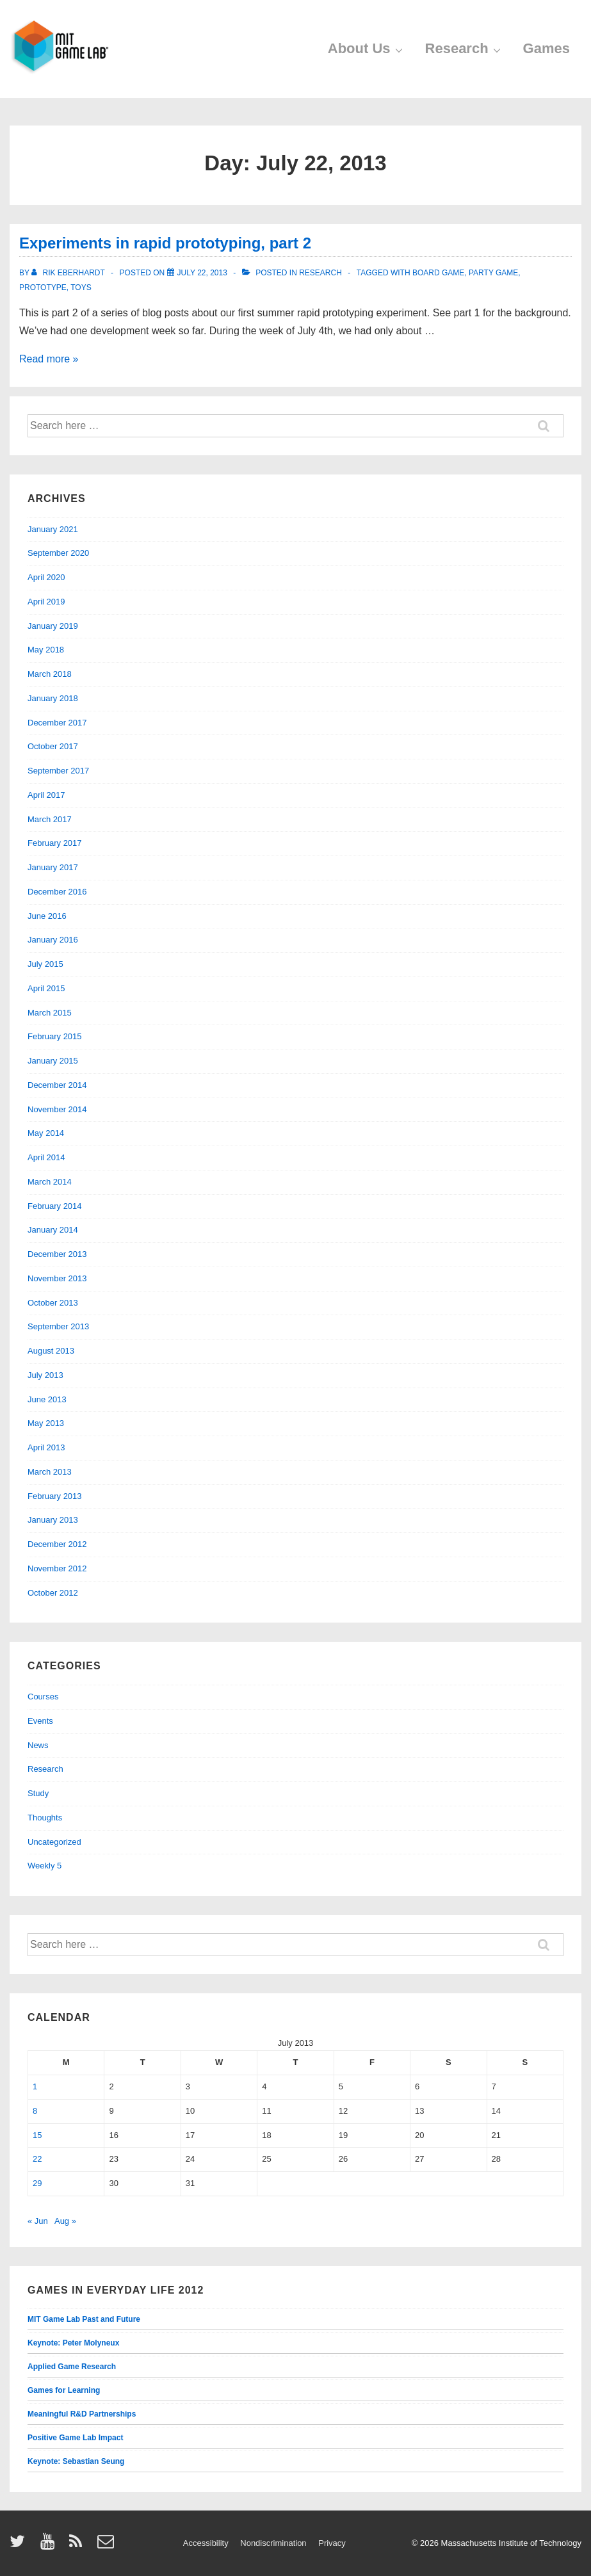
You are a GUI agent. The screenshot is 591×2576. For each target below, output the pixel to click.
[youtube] (50, 2545)
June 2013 (47, 1399)
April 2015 (46, 988)
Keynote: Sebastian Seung (76, 2461)
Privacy (332, 2543)
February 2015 (55, 1036)
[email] (107, 2545)
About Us (367, 48)
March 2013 (50, 1472)
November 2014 (57, 1109)
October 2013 (53, 1303)
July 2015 (45, 964)
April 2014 (46, 1157)
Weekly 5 (44, 1865)
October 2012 (53, 1593)
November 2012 (57, 1568)
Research (464, 48)
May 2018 (46, 649)
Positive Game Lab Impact (75, 2437)
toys (80, 287)
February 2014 (55, 1206)
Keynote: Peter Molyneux (73, 2342)
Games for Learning (64, 2390)
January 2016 (53, 939)
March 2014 (50, 1182)
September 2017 (58, 770)
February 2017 (55, 843)
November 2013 (57, 1278)
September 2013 (58, 1326)
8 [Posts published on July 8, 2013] (35, 2111)
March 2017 (50, 819)
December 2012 (57, 1544)
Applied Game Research (72, 2366)
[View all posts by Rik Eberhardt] (69, 272)
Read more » (49, 358)
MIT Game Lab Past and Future (84, 2319)
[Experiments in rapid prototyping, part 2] (202, 272)
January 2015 (53, 1060)
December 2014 (57, 1085)
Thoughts (45, 1817)
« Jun (38, 2221)
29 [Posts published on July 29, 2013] (37, 2183)
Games (546, 48)
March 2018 (50, 674)
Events (40, 1721)
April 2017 (46, 795)
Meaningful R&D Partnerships (82, 2414)
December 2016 (57, 891)
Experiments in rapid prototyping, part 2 (165, 243)
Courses (43, 1696)
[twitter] (20, 2545)
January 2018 (53, 698)
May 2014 (46, 1133)
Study (38, 1793)
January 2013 (53, 1520)
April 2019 (46, 601)
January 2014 (53, 1230)
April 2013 (46, 1447)
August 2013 (51, 1351)
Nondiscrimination (273, 2543)
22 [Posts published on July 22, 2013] (37, 2159)
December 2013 (57, 1254)
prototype (43, 287)
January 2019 (53, 626)
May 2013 (46, 1423)
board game (438, 272)
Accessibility (206, 2543)
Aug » (65, 2221)
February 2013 (55, 1496)
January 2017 (53, 867)
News (38, 1745)
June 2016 (47, 916)
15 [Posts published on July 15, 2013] (37, 2135)
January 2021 (53, 529)
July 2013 (45, 1375)
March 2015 (50, 1012)
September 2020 (58, 553)
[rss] (78, 2545)
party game (493, 272)
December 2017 (57, 722)
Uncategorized (54, 1842)
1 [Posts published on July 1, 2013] (35, 2086)
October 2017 (53, 746)
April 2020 (46, 577)
